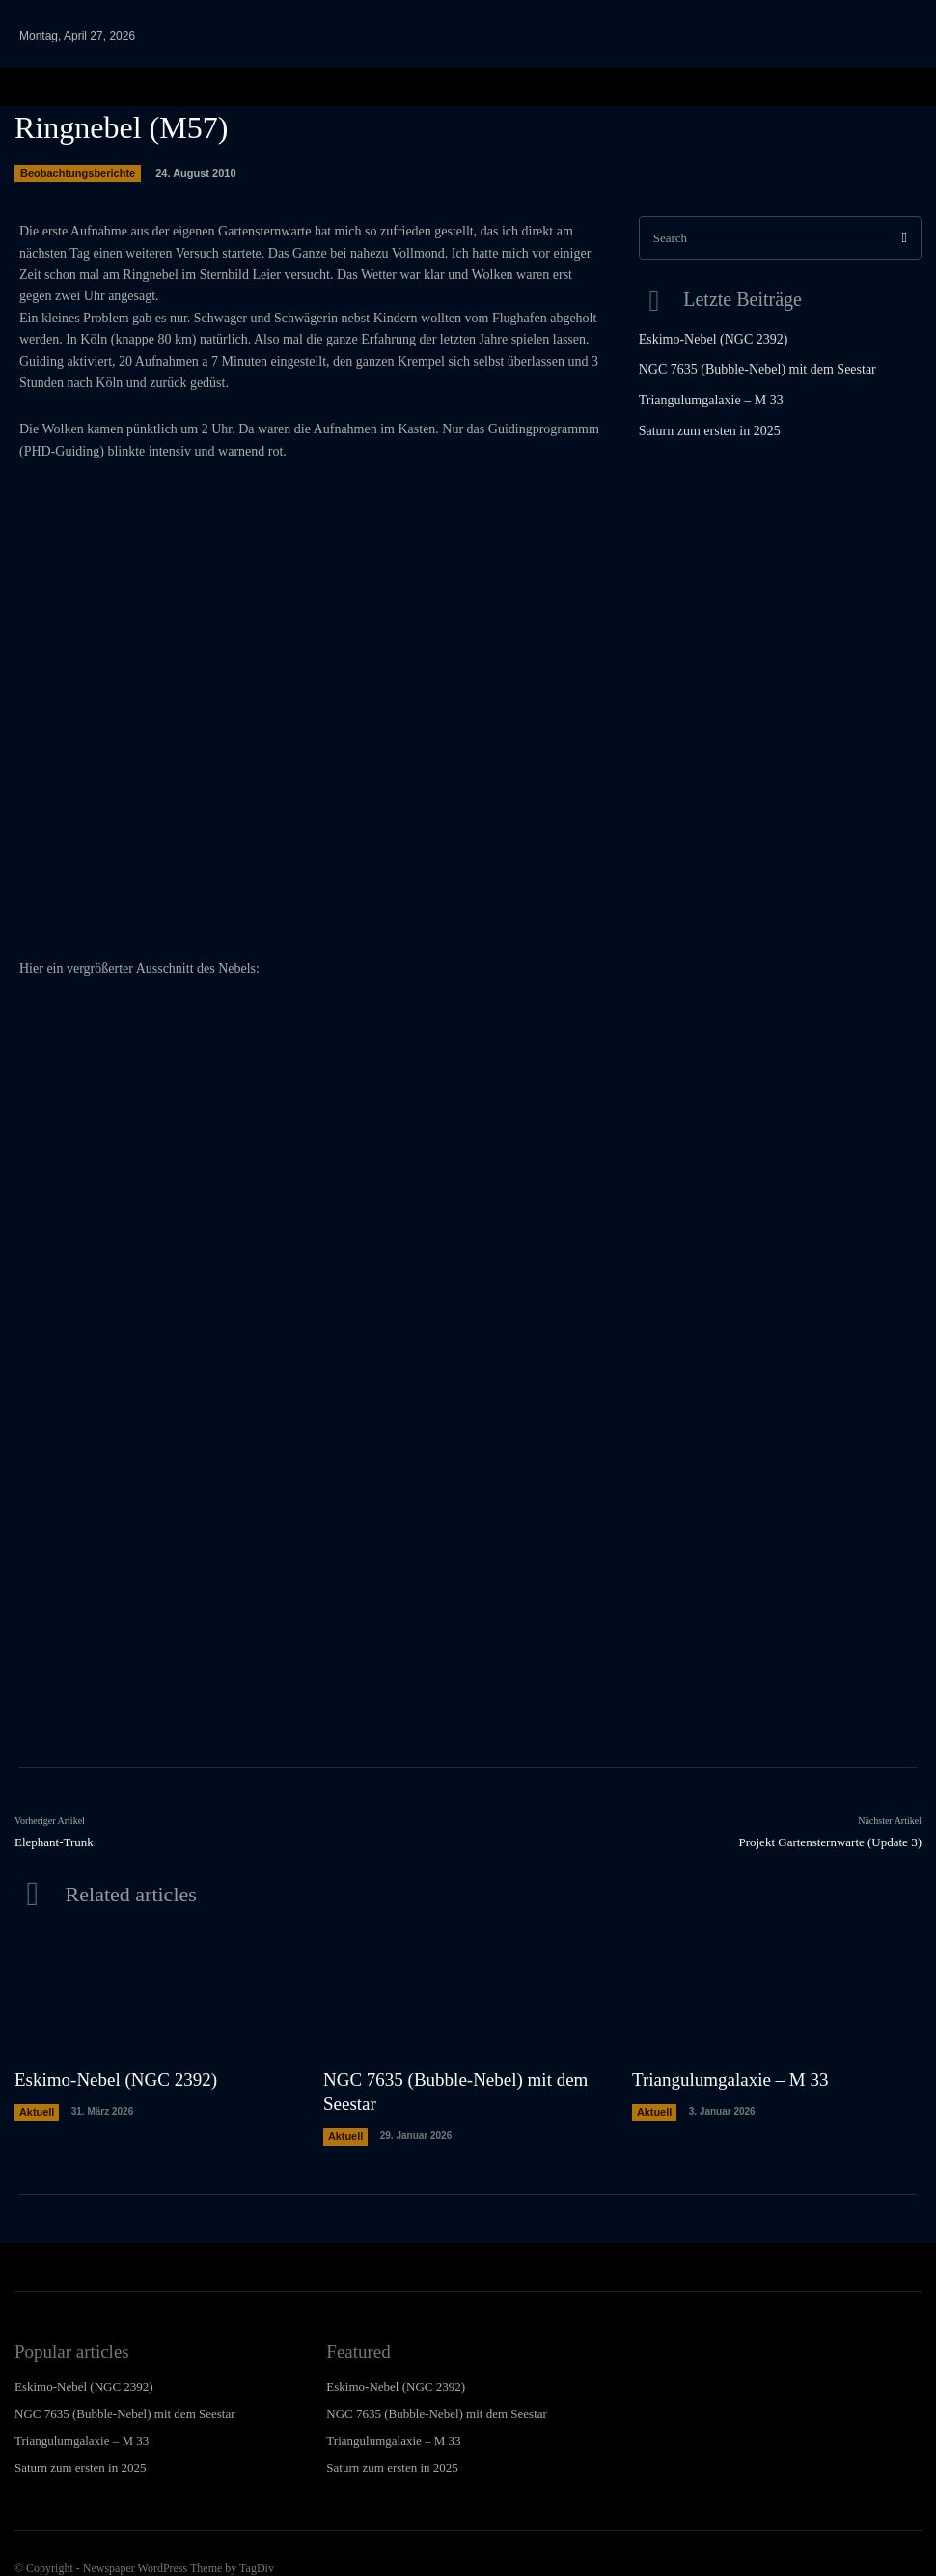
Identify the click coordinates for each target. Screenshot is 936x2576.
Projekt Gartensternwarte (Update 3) (830, 1842)
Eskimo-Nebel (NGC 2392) (703, 337)
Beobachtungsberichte (77, 173)
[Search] (905, 238)
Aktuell (35, 2105)
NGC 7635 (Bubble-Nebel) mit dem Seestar (740, 367)
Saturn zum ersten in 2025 (699, 426)
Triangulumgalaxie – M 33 (701, 396)
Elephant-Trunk (54, 1842)
